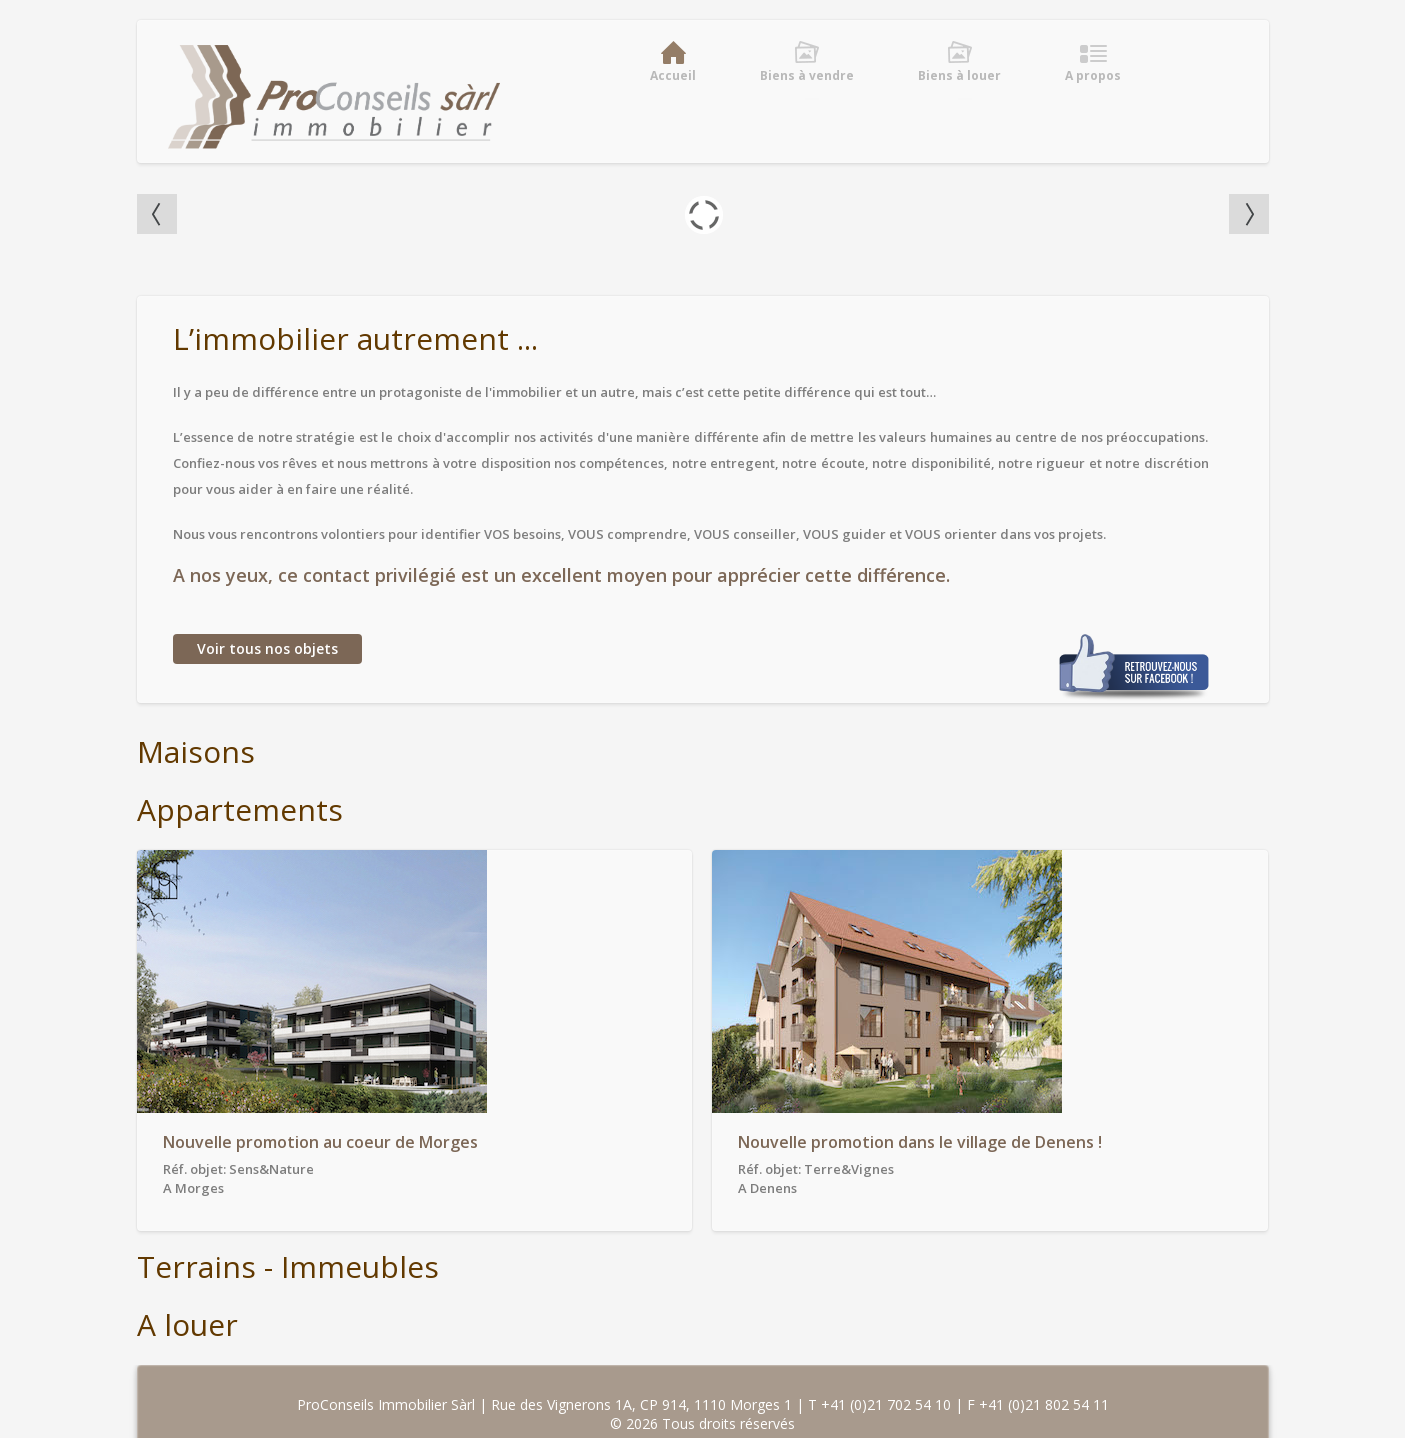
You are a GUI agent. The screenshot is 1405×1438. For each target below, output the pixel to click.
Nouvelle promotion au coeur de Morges (320, 1142)
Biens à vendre (807, 75)
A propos (1093, 75)
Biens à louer (959, 75)
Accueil (673, 75)
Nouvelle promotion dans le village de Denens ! (920, 1142)
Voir (267, 648)
